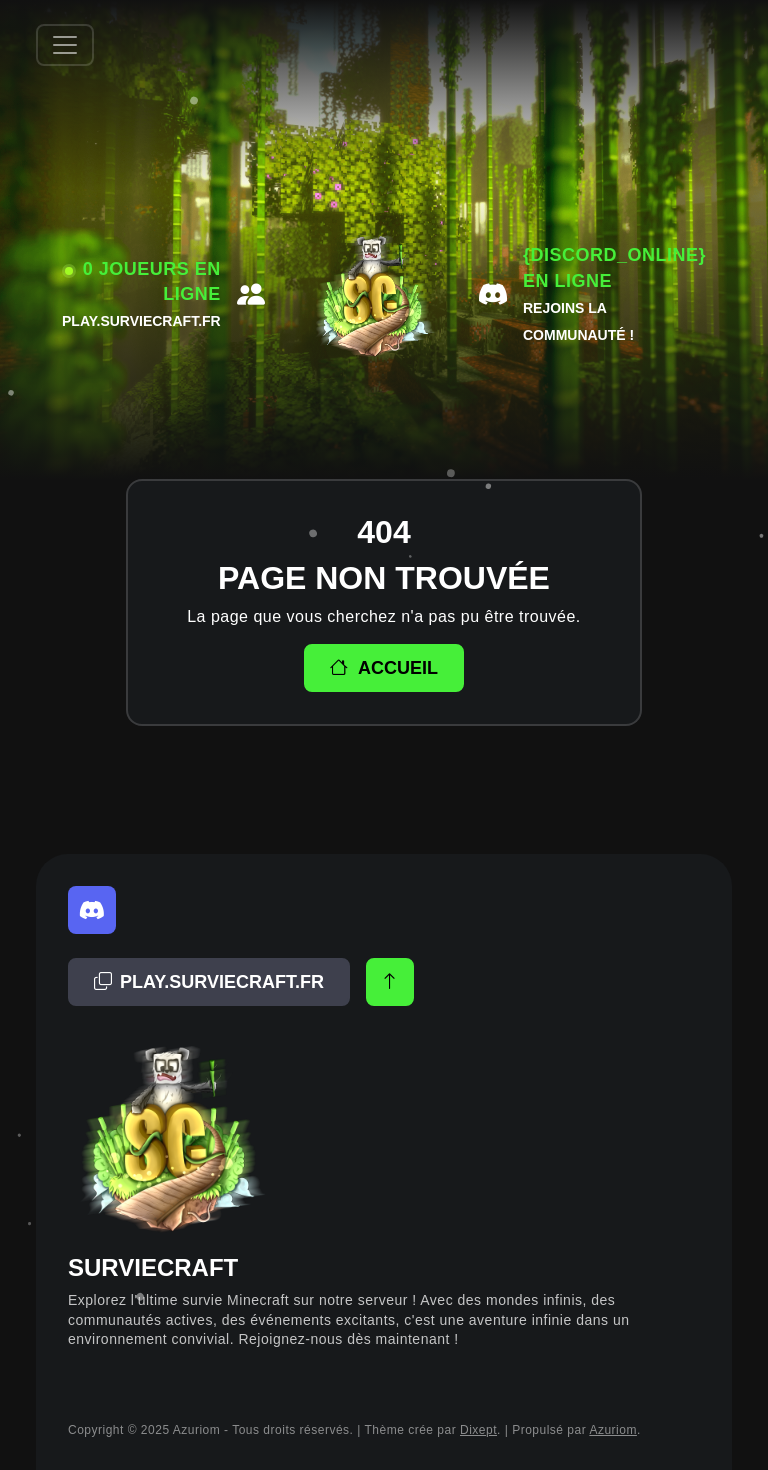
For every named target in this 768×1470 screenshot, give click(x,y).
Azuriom (613, 1430)
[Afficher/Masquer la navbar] (65, 45)
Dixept (478, 1430)
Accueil (384, 668)
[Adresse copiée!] (209, 982)
